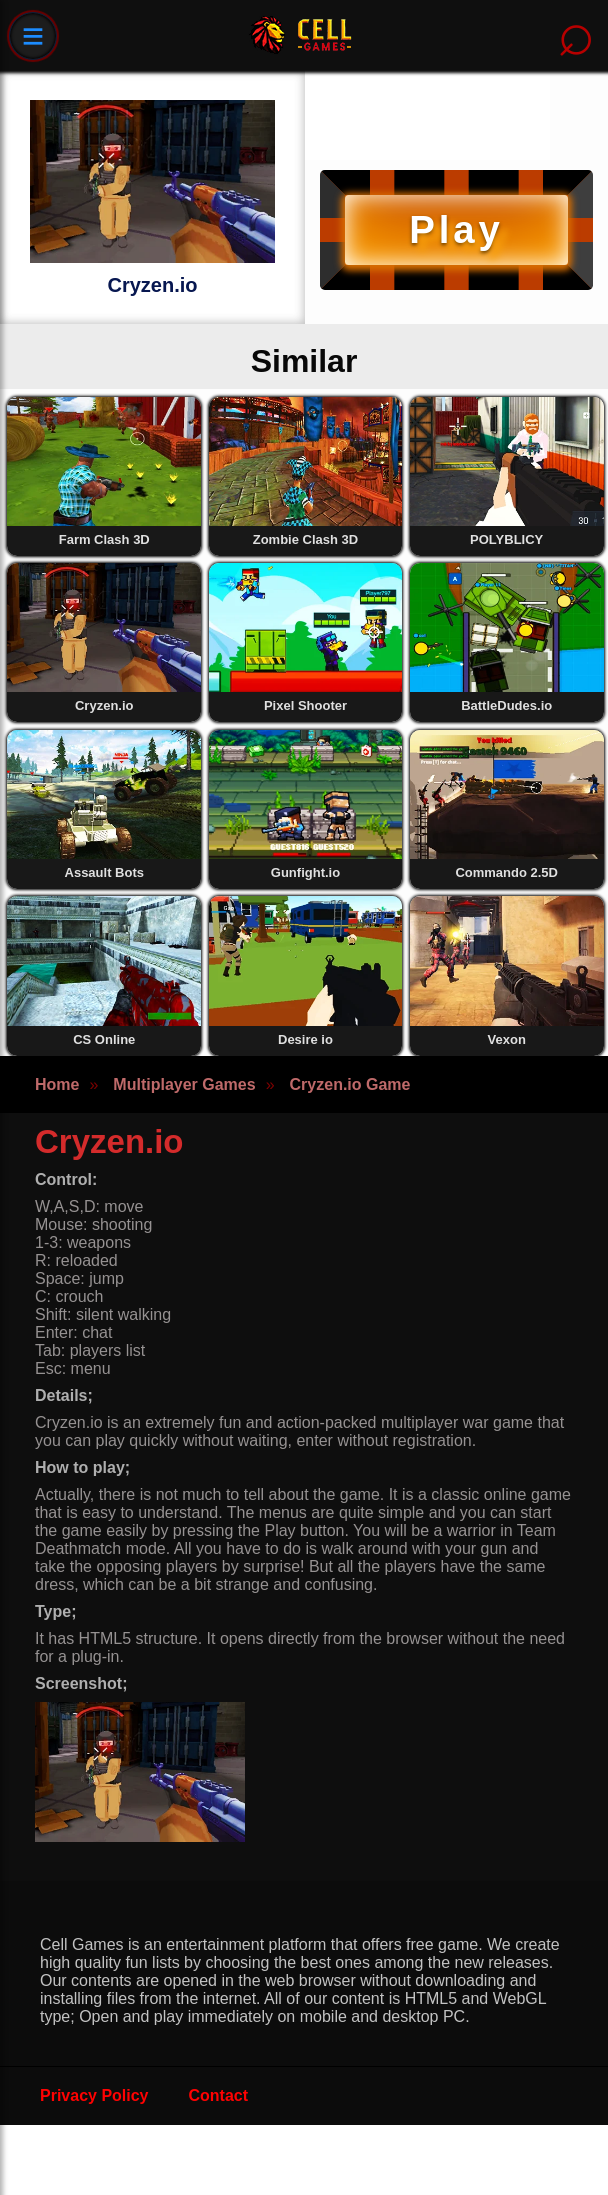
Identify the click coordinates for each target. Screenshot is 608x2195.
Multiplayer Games (184, 1084)
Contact (219, 2095)
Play (456, 229)
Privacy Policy (94, 2095)
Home (57, 1084)
